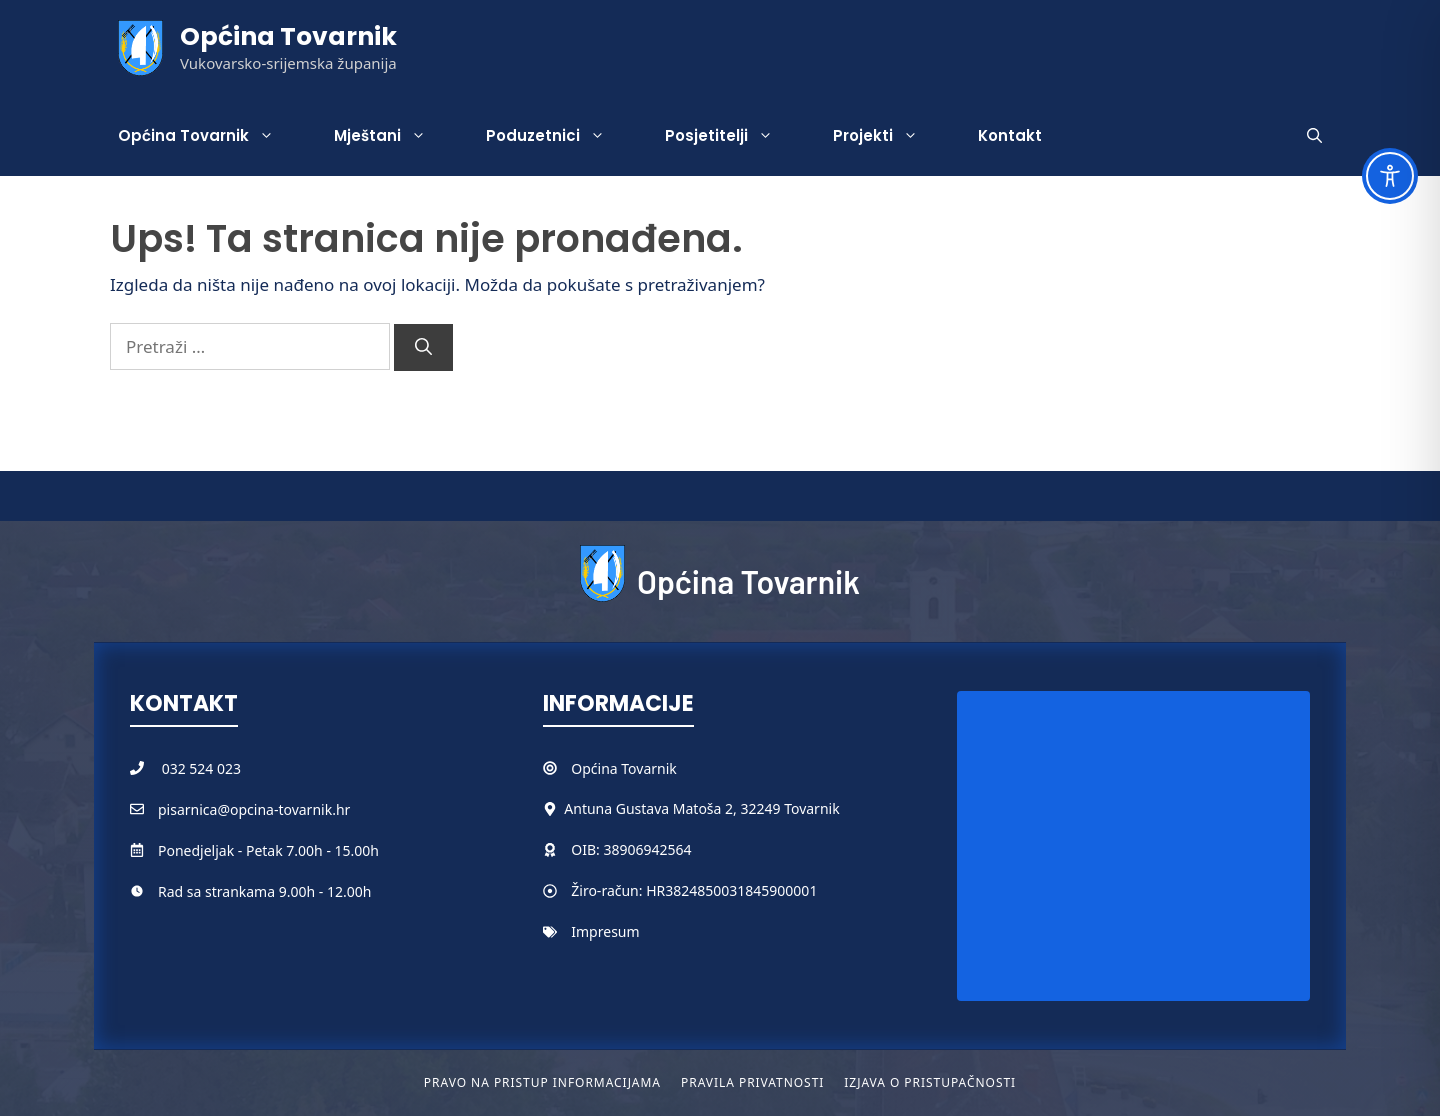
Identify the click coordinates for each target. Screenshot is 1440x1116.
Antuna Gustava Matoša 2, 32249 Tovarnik (701, 808)
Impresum (605, 931)
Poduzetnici (560, 136)
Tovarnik (648, 768)
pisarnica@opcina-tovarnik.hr (254, 809)
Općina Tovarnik (288, 36)
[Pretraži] (423, 348)
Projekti (890, 136)
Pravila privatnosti (752, 1082)
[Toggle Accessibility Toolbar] (1390, 176)
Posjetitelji (734, 136)
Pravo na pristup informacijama (542, 1082)
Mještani (395, 136)
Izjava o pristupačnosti (930, 1082)
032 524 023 (201, 768)
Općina (596, 768)
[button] (1314, 136)
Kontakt (1010, 135)
